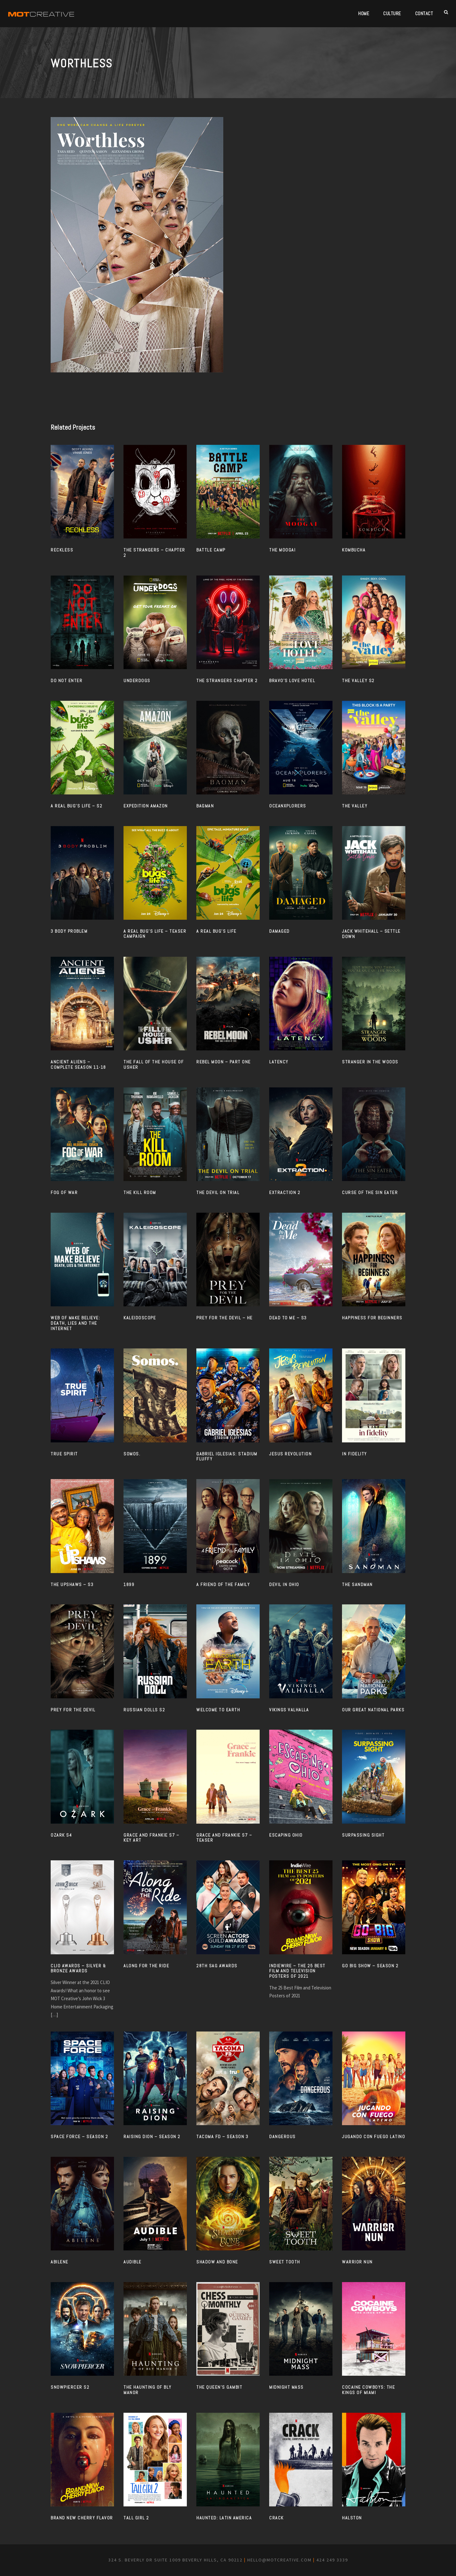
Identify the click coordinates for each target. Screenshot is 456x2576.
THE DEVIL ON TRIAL (217, 1192)
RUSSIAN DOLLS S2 (144, 1710)
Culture (392, 13)
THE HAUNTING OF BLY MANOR (148, 2389)
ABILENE (59, 2262)
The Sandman (357, 1584)
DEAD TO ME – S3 (288, 1318)
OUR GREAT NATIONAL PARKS (373, 1710)
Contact (424, 13)
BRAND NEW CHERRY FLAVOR (82, 2518)
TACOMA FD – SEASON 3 (222, 2136)
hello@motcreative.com (279, 2560)
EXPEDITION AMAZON (146, 806)
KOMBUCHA (353, 550)
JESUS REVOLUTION (290, 1454)
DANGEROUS (282, 2136)
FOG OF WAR (64, 1192)
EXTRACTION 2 (284, 1192)
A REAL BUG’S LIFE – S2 (76, 806)
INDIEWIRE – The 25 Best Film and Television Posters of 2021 (297, 1971)
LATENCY (278, 1062)
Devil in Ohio (284, 1584)
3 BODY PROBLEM (69, 931)
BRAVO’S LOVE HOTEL (292, 680)
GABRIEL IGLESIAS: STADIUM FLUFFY (226, 1456)
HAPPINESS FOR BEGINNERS (372, 1318)
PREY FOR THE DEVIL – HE (224, 1318)
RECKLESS (62, 550)
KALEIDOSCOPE (140, 1318)
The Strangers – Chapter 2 (154, 552)
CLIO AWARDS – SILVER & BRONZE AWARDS (78, 1968)
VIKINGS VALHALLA (289, 1710)
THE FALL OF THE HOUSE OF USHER (154, 1064)
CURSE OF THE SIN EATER (370, 1192)
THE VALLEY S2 (358, 680)
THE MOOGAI (282, 550)
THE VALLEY (354, 806)
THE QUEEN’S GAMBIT (219, 2387)
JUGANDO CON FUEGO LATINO (373, 2136)
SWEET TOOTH (284, 2262)
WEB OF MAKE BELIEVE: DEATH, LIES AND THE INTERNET (75, 1323)
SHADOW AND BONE (217, 2262)
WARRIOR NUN (357, 2262)
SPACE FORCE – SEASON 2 (79, 2136)
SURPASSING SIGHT (363, 1835)
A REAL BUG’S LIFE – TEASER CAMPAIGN (155, 933)
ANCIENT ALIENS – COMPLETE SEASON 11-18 (78, 1064)
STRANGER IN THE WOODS (370, 1062)
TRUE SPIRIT (64, 1454)
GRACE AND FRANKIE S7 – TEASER (224, 1837)
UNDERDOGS (137, 680)
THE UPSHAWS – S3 (72, 1584)
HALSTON (352, 2518)
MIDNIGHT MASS (286, 2387)
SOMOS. (132, 1454)
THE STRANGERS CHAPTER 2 (227, 680)
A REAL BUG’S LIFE (216, 931)
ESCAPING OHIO (286, 1835)
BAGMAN (205, 806)
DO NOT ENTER (66, 680)
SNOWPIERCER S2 (70, 2387)
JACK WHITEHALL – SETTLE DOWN (371, 933)
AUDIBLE (133, 2262)
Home (363, 13)
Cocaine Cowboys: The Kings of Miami (368, 2389)
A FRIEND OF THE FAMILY (223, 1584)
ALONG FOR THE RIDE (146, 1966)
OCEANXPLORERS (287, 806)
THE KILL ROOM (140, 1192)
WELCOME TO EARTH (218, 1710)
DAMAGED (279, 931)
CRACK (276, 2518)
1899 (129, 1584)
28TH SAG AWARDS (217, 1966)
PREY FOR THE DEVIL (73, 1710)
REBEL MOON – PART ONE (223, 1062)
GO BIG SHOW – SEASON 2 (370, 1966)
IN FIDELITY (354, 1454)
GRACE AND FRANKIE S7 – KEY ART (151, 1837)
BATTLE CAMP (210, 550)
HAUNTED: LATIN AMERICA (224, 2518)
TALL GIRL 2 (136, 2518)
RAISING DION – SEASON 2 (152, 2136)
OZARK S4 (61, 1835)
